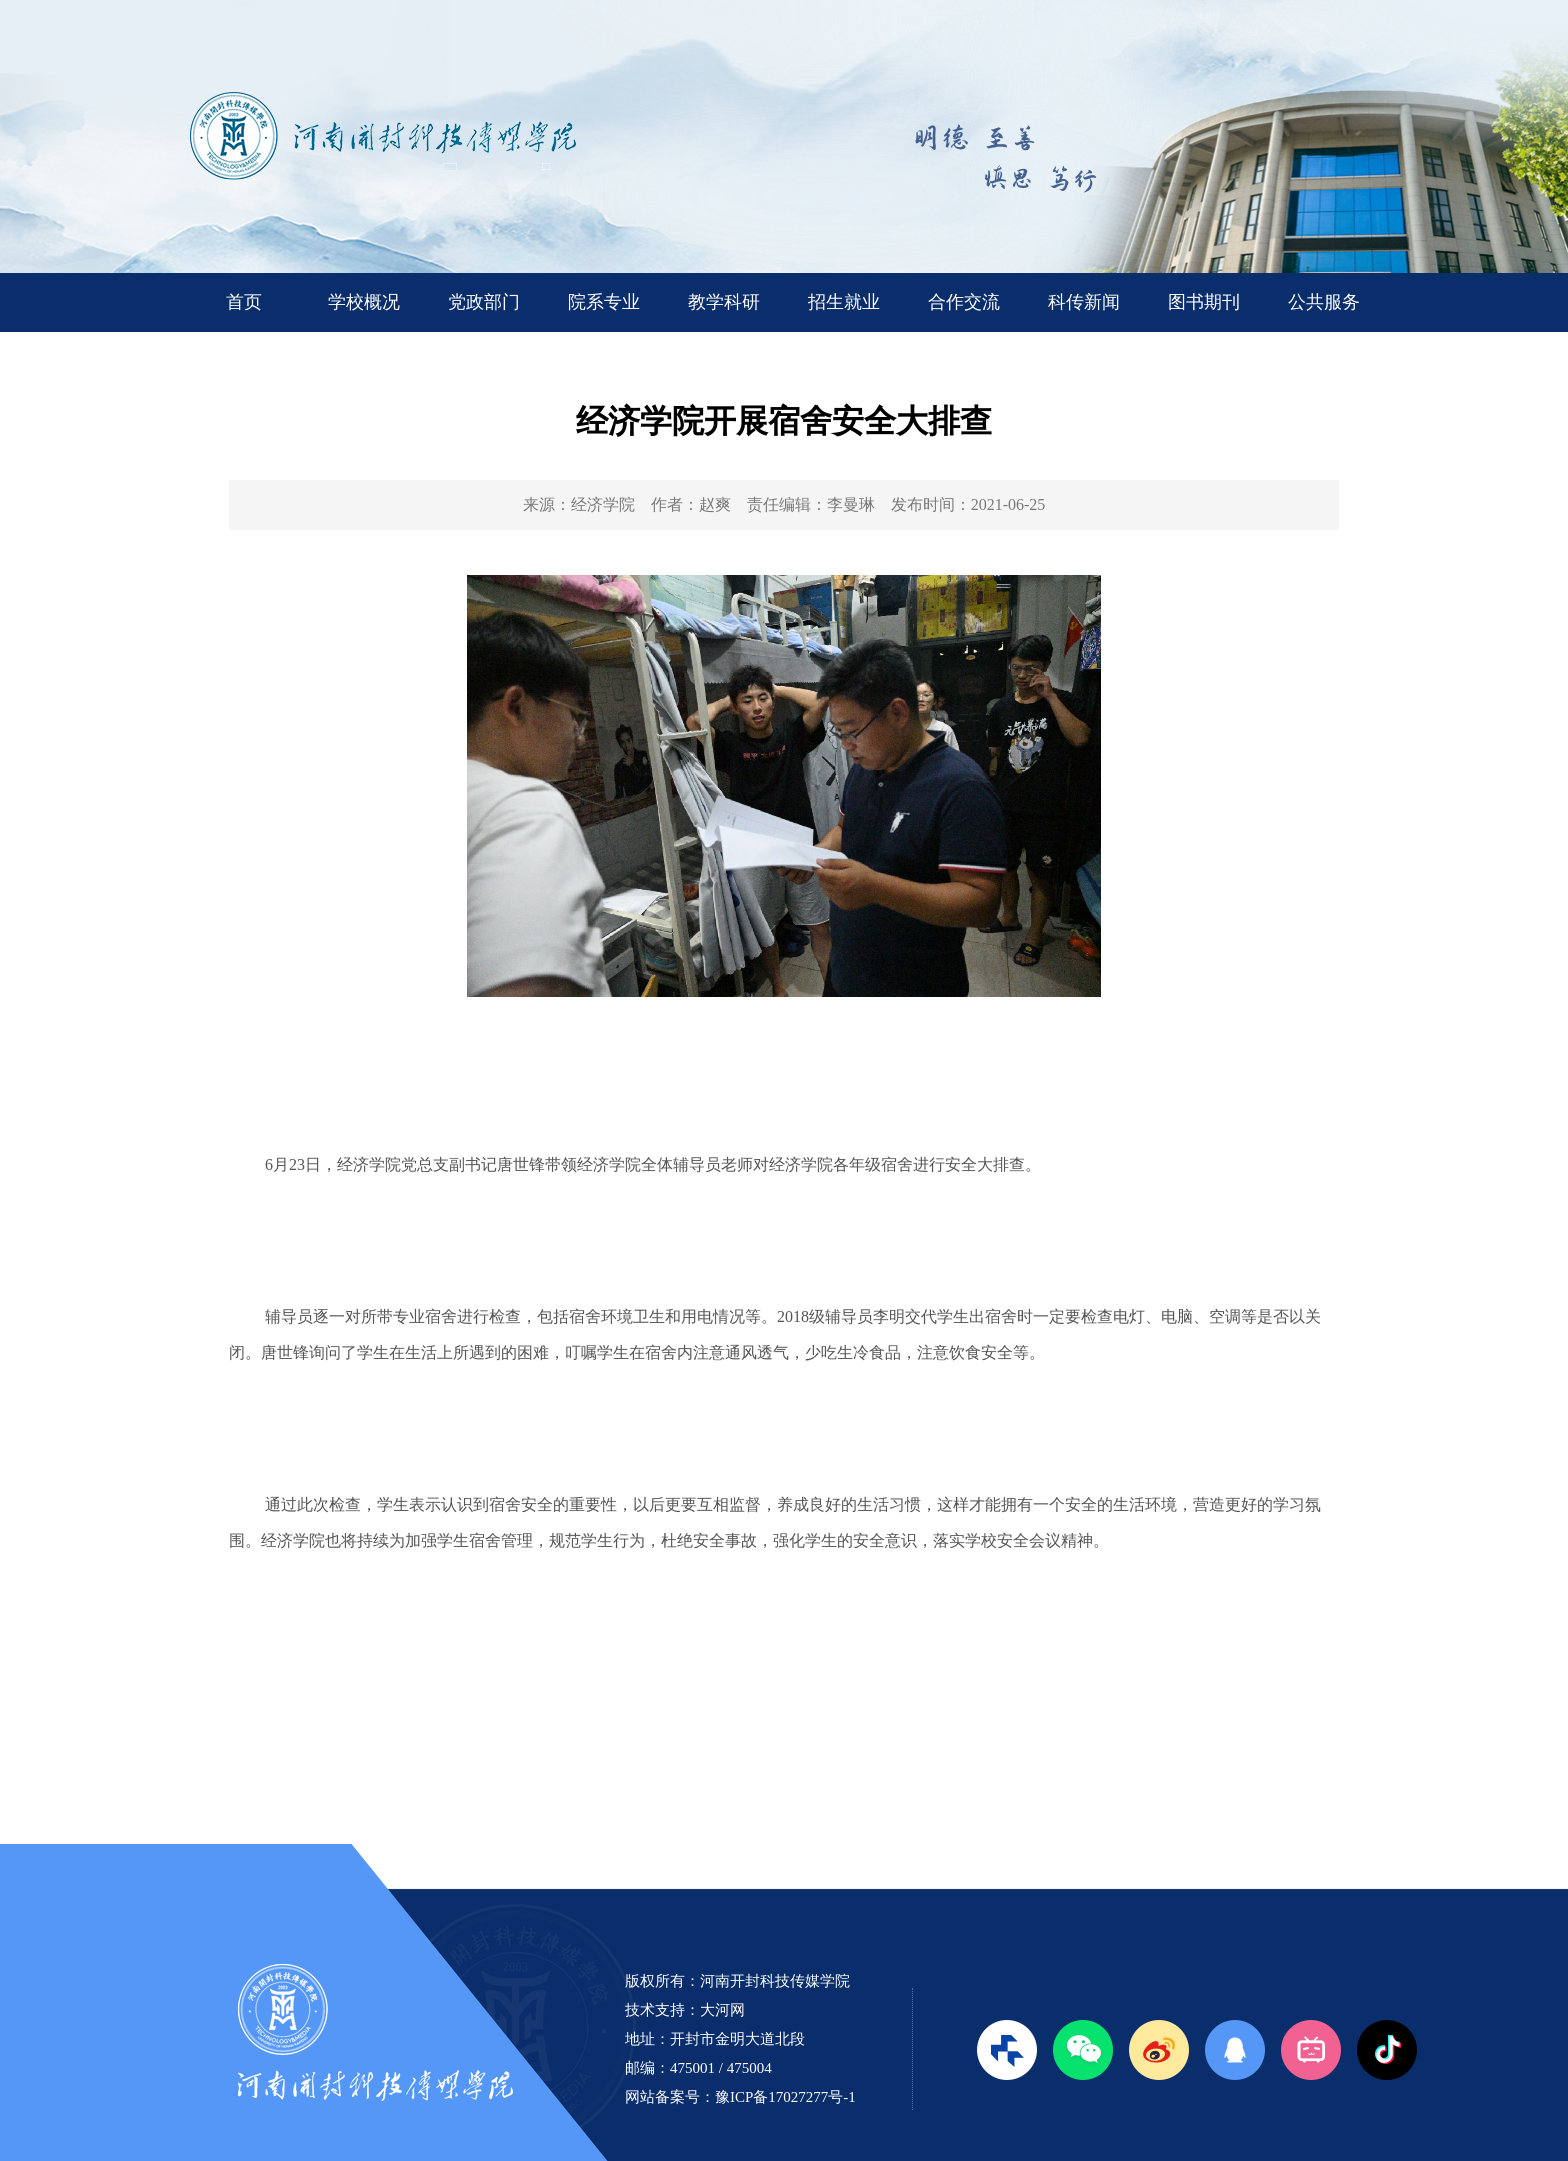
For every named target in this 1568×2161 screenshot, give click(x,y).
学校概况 (364, 302)
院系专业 (604, 302)
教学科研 (724, 302)
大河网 (722, 2010)
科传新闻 (1084, 302)
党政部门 (484, 302)
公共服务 (1324, 302)
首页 (244, 302)
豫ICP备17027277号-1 (785, 2097)
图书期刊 (1204, 302)
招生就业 (844, 302)
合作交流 (964, 302)
